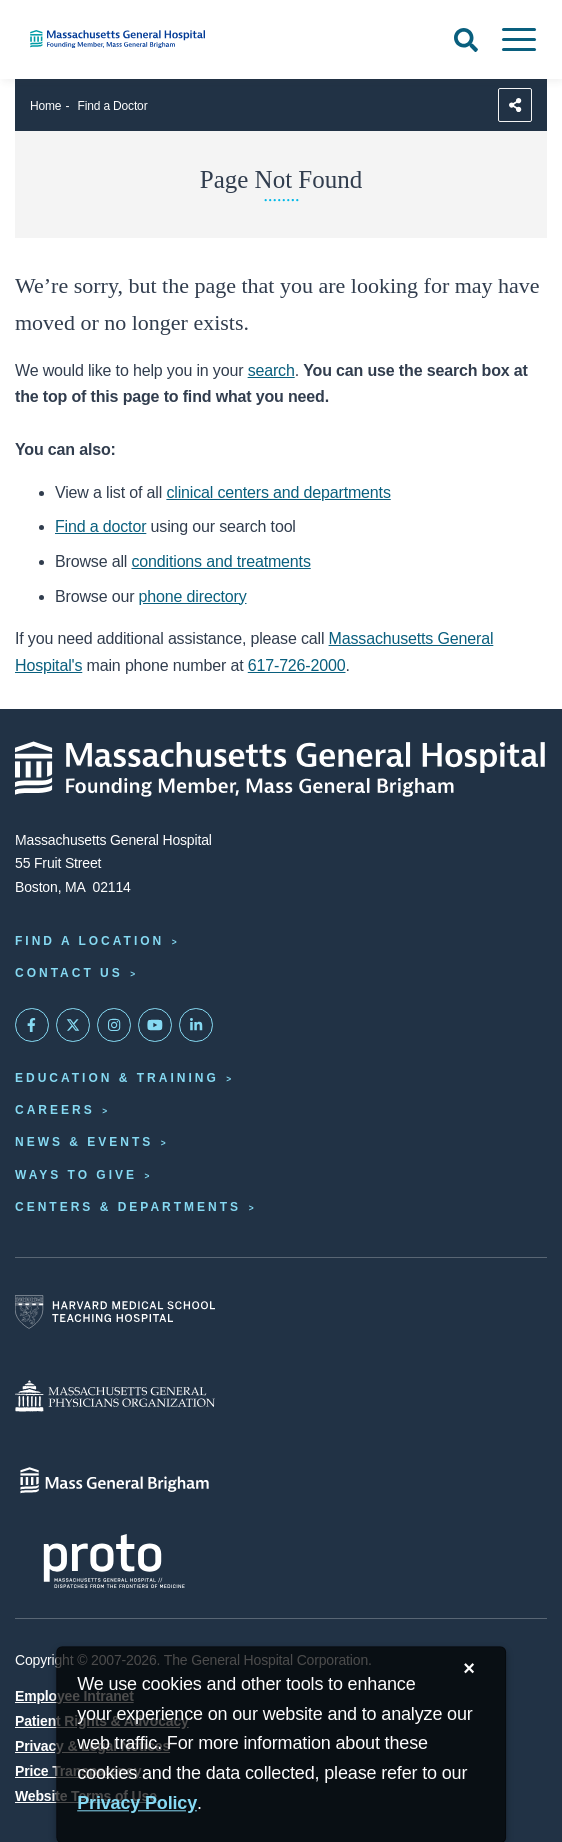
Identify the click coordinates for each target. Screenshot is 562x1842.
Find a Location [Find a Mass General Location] (89, 941)
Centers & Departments (128, 1207)
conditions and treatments (221, 561)
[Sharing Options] (515, 105)
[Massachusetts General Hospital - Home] (281, 769)
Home (45, 106)
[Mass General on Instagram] (114, 1025)
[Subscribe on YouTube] (155, 1025)
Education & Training (117, 1078)
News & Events (84, 1142)
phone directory (193, 596)
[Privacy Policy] (137, 1803)
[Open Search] (466, 40)
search (271, 370)
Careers (55, 1110)
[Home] (187, 39)
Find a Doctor (113, 106)
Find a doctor (100, 526)
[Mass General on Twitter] (73, 1025)
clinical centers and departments (278, 492)
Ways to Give (76, 1175)
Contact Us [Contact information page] (69, 973)
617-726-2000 (297, 665)
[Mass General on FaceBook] (32, 1025)
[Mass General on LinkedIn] (196, 1025)
